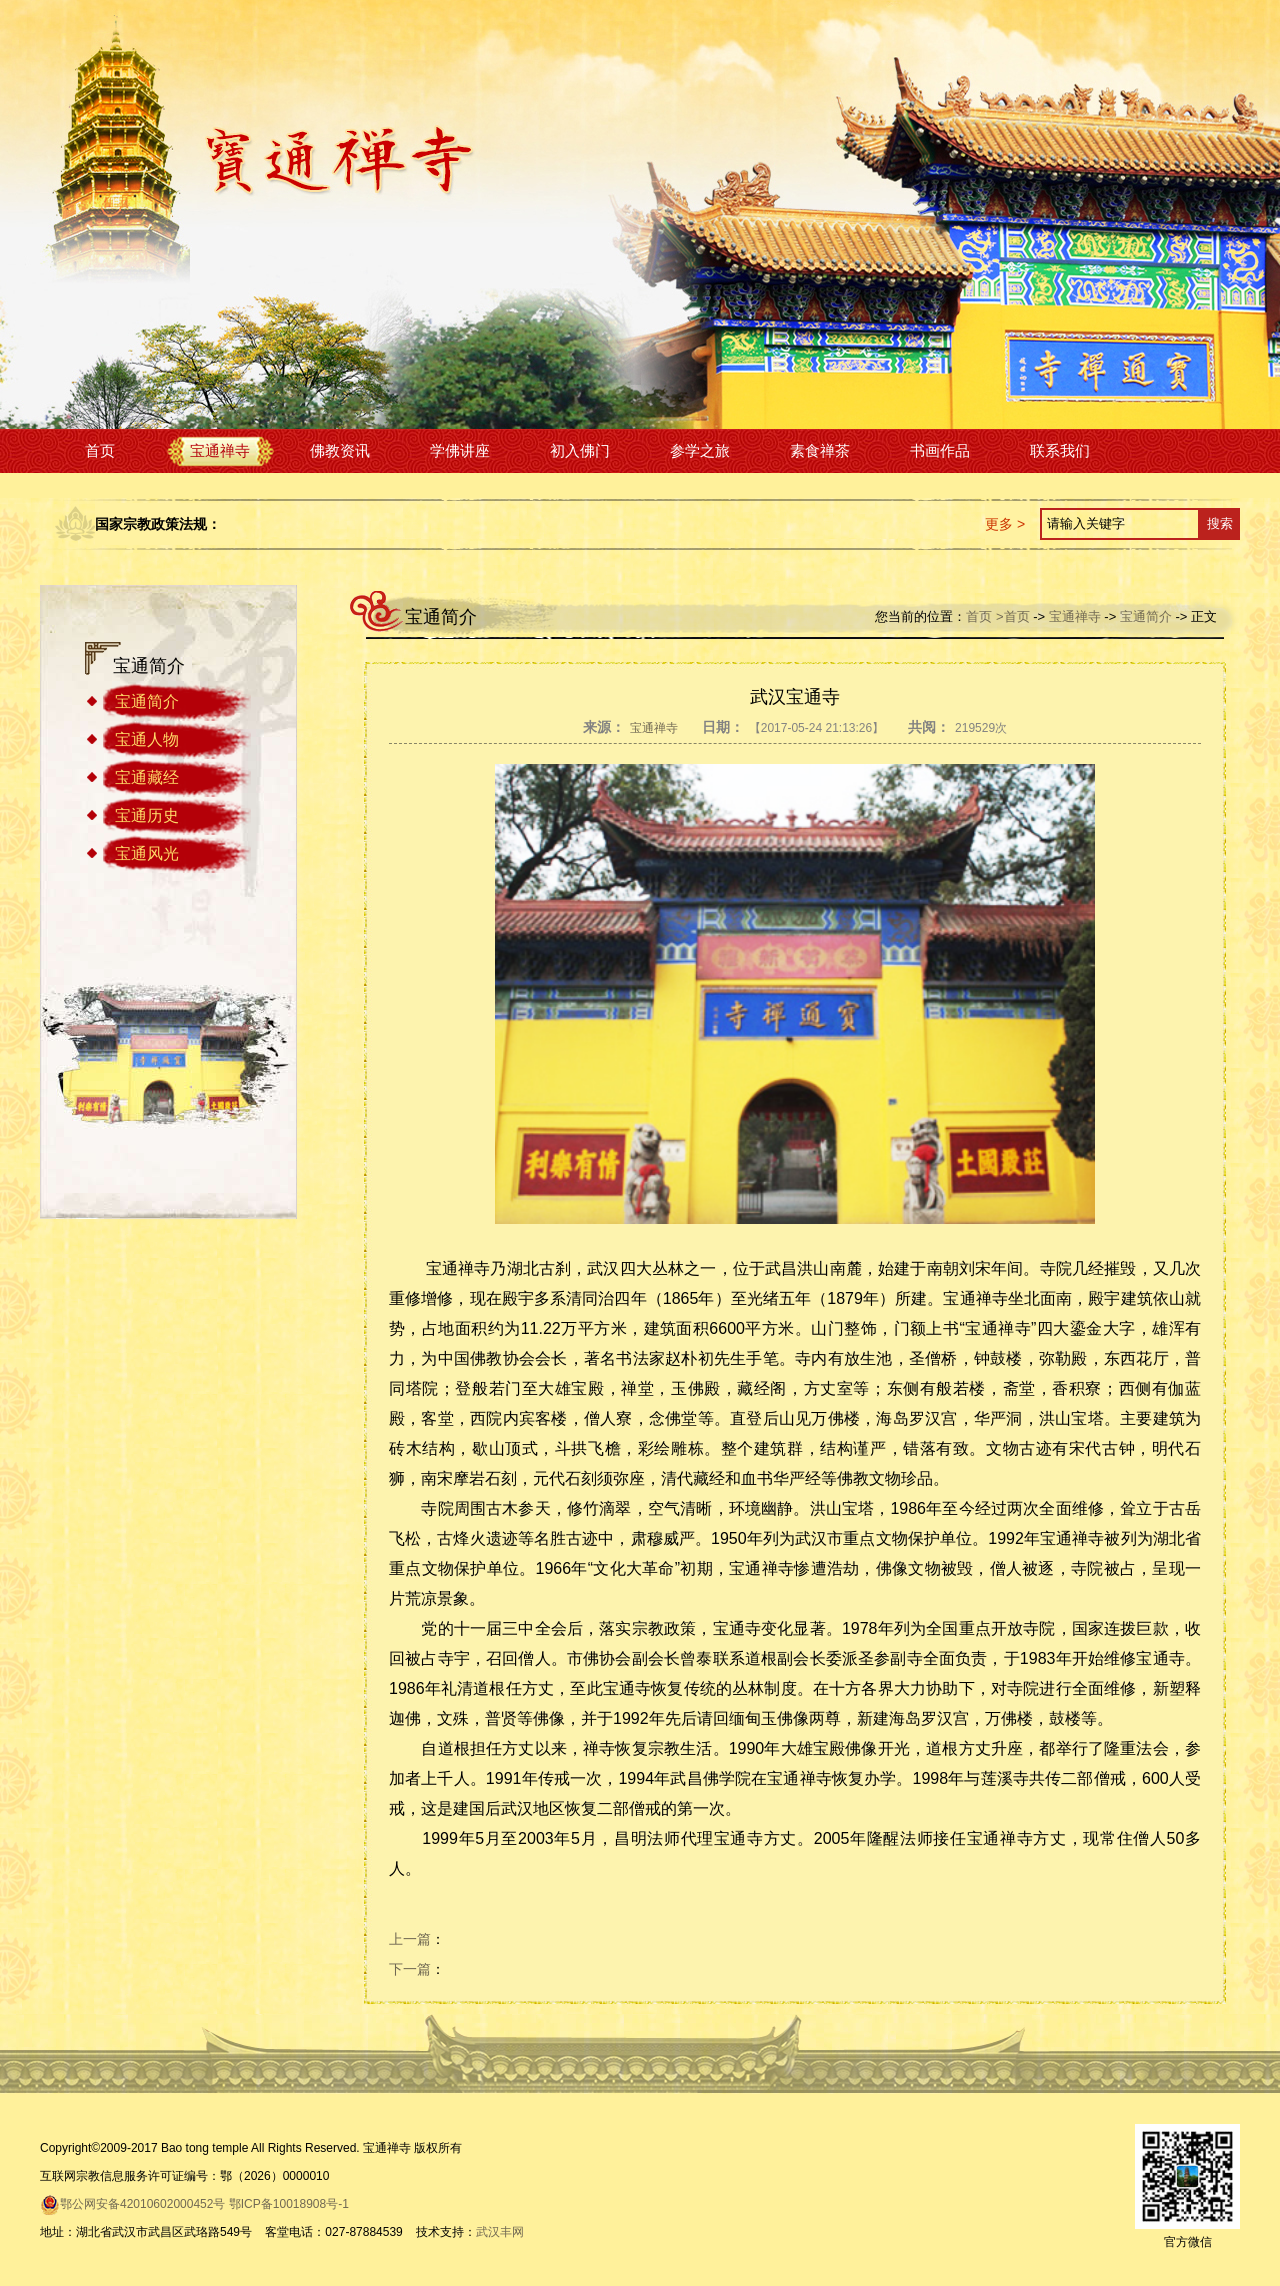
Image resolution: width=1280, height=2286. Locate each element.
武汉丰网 (500, 2232)
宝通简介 (147, 701)
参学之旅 (700, 450)
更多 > (1005, 524)
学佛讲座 (460, 450)
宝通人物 (147, 739)
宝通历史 (147, 815)
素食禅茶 (820, 450)
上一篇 (410, 1939)
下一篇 (410, 1969)
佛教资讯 (340, 450)
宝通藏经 (147, 777)
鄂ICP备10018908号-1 (289, 2204)
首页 (100, 450)
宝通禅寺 (220, 450)
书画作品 (940, 450)
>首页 (1013, 616)
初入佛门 (580, 450)
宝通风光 (147, 853)
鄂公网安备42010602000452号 (132, 2204)
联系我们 (1060, 450)
